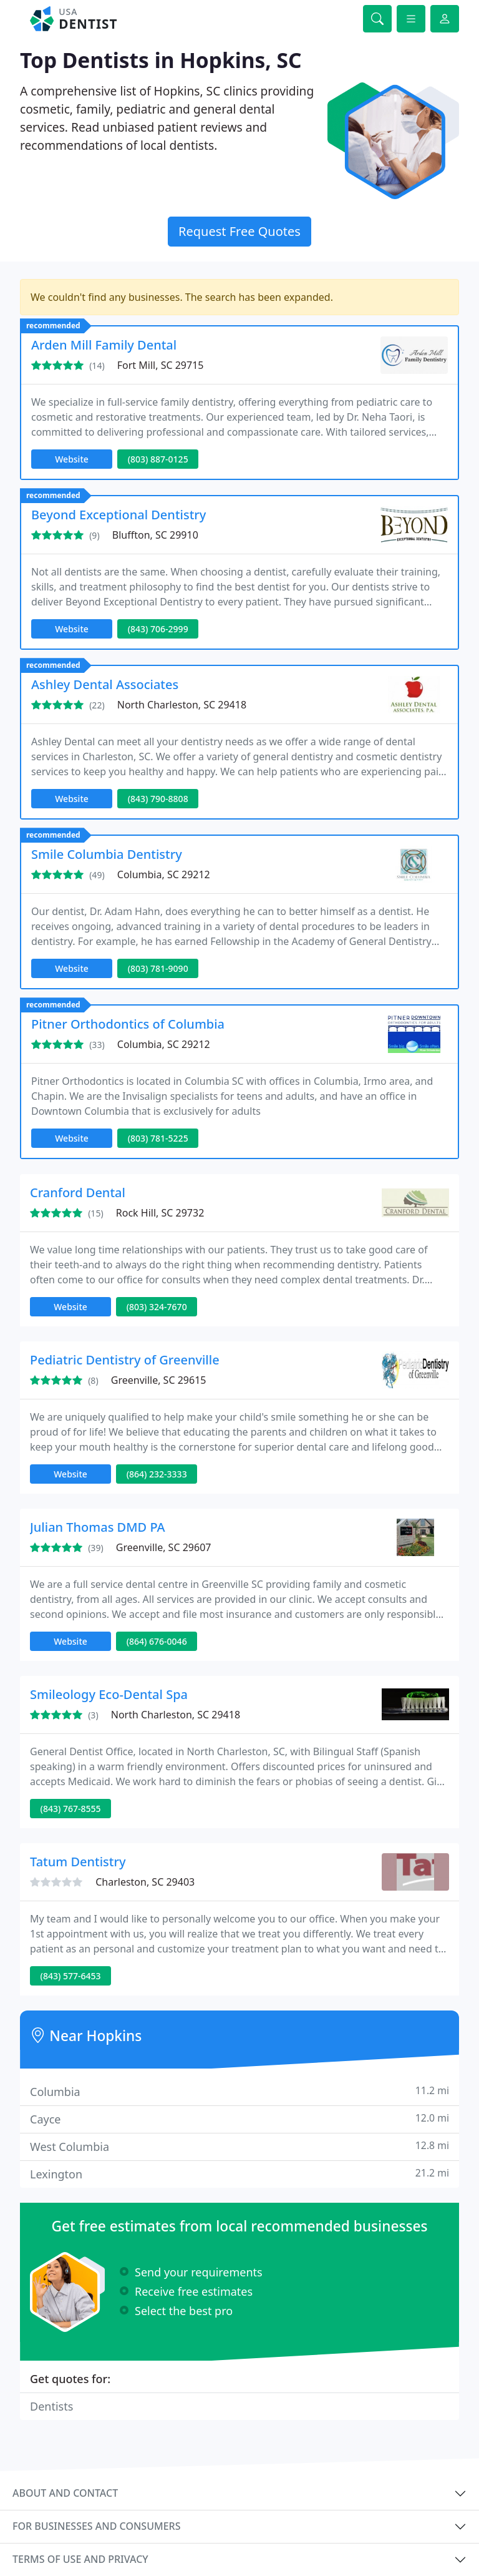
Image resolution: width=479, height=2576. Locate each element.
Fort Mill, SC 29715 (160, 365)
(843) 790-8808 (158, 799)
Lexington (239, 2174)
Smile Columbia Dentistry (106, 854)
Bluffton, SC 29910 (155, 535)
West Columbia (239, 2146)
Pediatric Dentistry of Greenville (125, 1359)
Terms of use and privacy (80, 2559)
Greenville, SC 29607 (163, 1547)
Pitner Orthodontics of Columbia (128, 1024)
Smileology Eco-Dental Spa (109, 1694)
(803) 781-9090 (158, 968)
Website (72, 459)
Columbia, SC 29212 (163, 874)
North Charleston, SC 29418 (181, 705)
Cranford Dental (77, 1192)
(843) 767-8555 (71, 1808)
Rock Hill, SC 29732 (160, 1213)
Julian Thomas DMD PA (97, 1527)
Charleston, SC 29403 (145, 1882)
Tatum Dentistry (78, 1861)
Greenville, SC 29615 (158, 1380)
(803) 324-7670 (157, 1307)
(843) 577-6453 (71, 1976)
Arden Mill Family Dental (104, 344)
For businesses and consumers (96, 2526)
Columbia (239, 2091)
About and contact (65, 2493)
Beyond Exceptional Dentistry (118, 514)
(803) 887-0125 (158, 459)
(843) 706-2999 (158, 629)
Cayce (239, 2119)
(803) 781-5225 (158, 1138)
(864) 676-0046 (157, 1641)
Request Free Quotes (239, 231)
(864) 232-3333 (157, 1474)
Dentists (51, 2406)
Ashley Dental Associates (104, 684)
